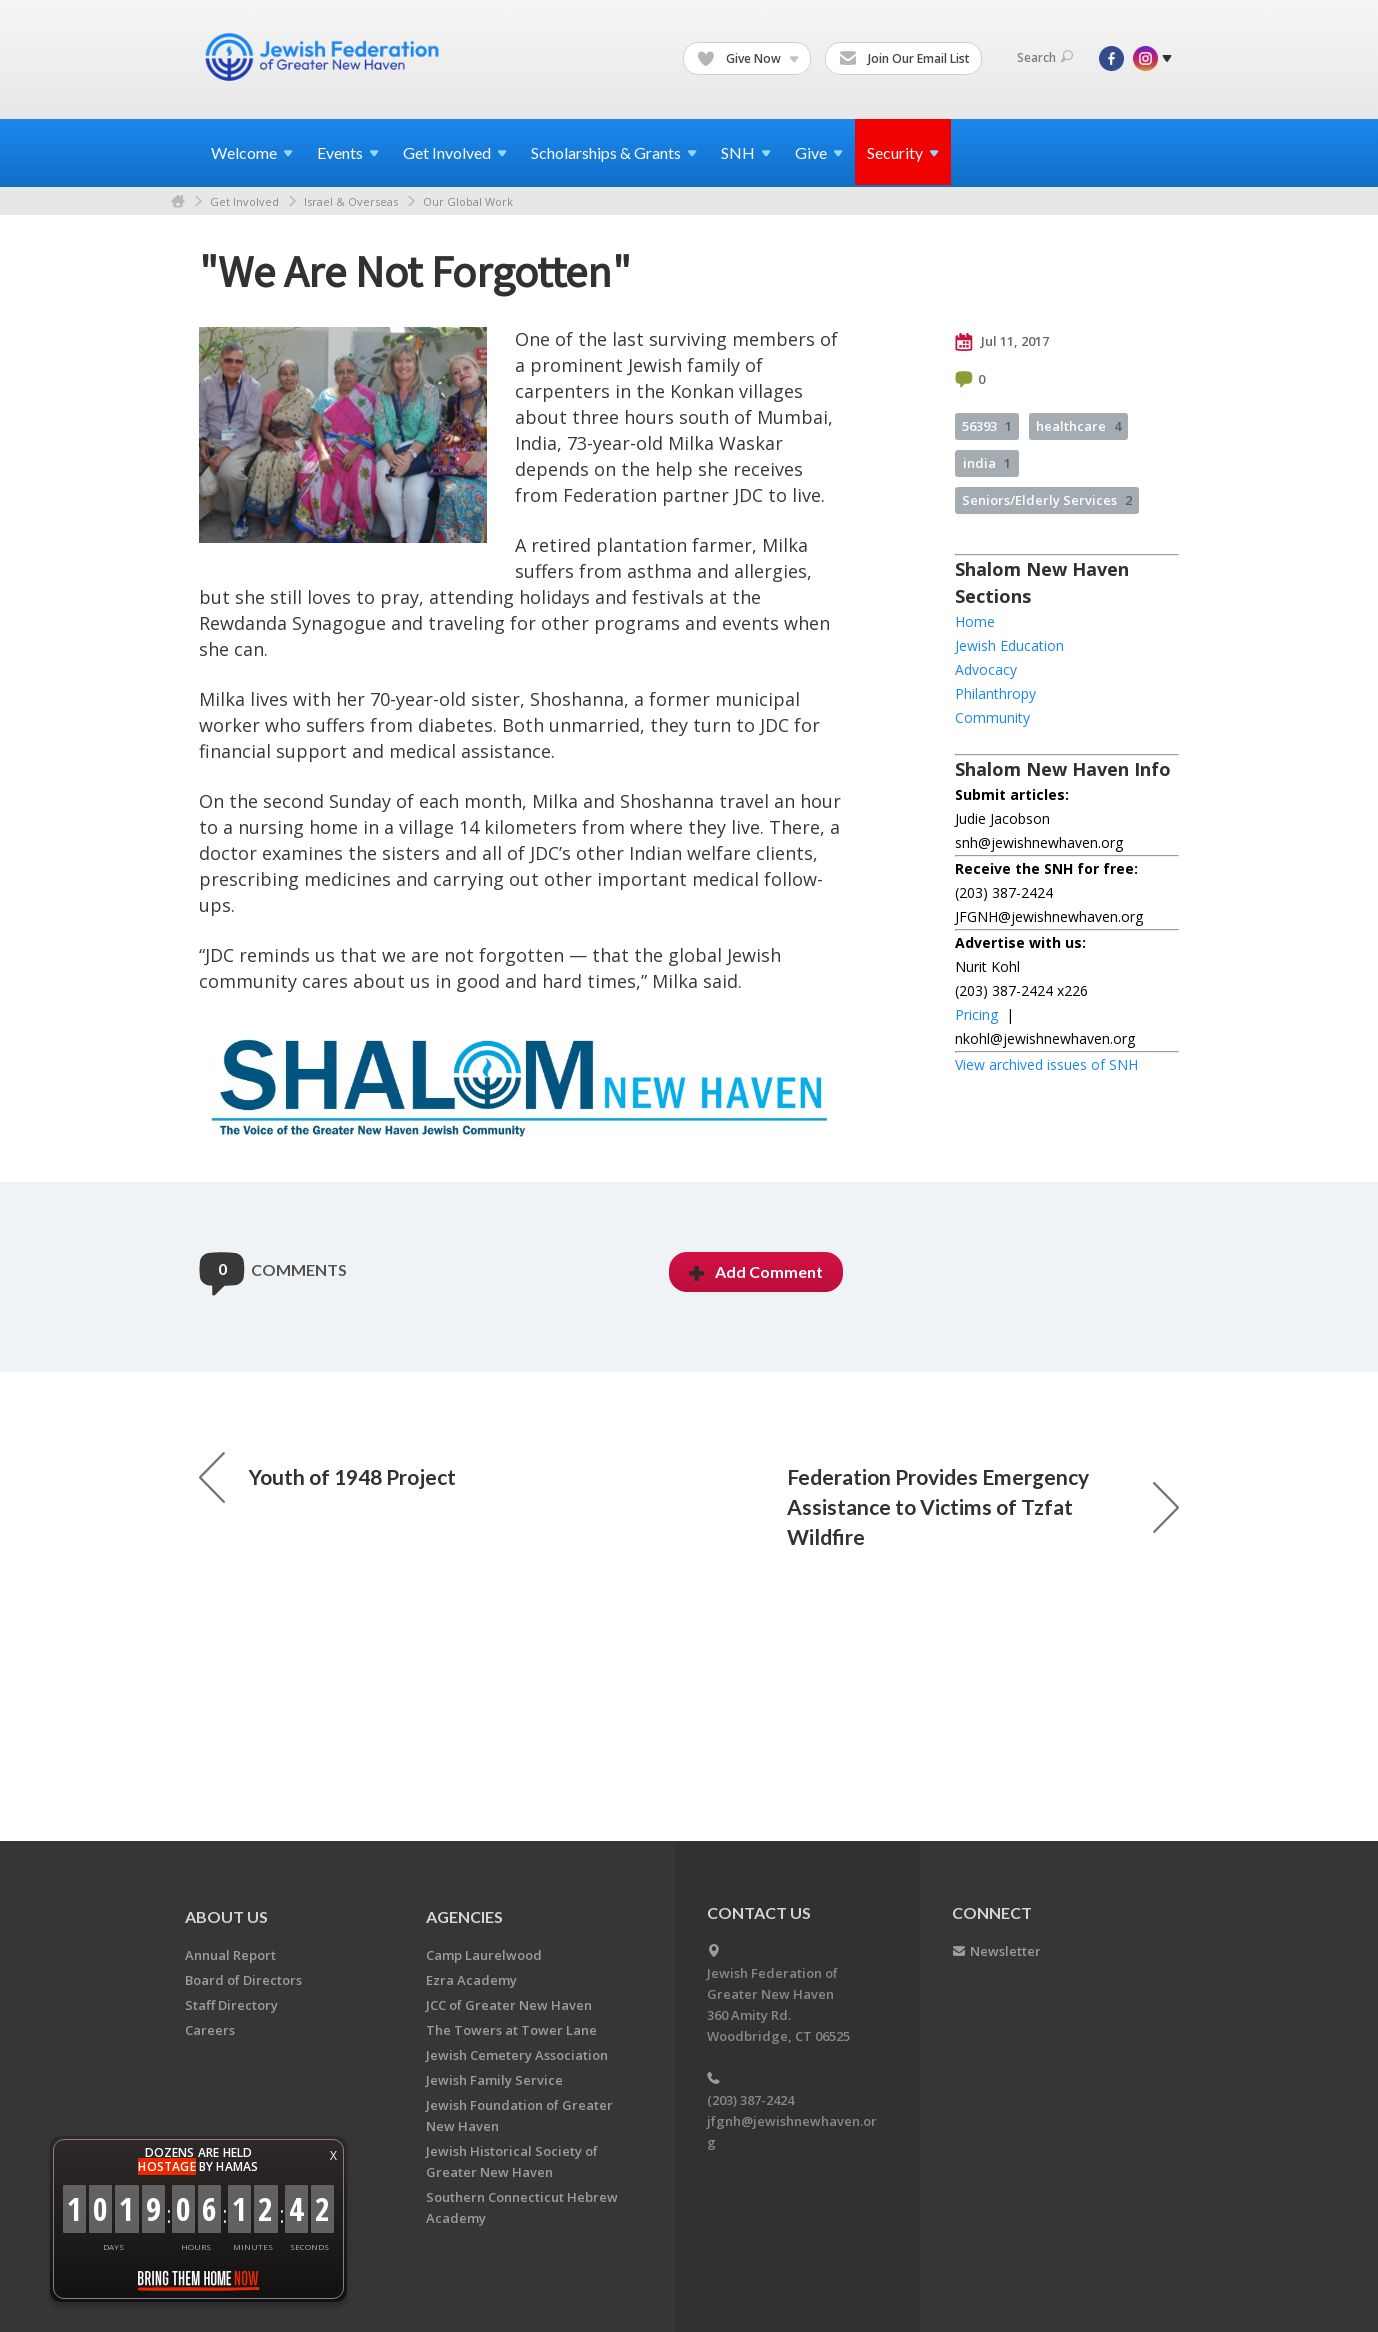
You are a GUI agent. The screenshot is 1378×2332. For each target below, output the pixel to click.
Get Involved (244, 201)
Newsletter (1005, 1951)
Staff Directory (231, 2005)
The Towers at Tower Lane (511, 2030)
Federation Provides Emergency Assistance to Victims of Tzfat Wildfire (983, 1506)
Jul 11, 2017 (1002, 342)
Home (178, 201)
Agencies (464, 1916)
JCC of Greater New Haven (509, 2005)
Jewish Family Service (494, 2080)
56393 (987, 426)
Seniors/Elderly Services (1047, 500)
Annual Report (230, 1955)
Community (992, 717)
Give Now (748, 59)
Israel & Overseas (351, 201)
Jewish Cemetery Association (517, 2055)
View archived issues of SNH (1046, 1064)
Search (1045, 57)
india (987, 463)
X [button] (333, 2155)
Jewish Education (1009, 645)
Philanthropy (995, 693)
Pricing (976, 1014)
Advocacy (986, 669)
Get (455, 152)
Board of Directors (243, 1980)
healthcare (1078, 426)
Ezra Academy (471, 1980)
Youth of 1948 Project (327, 1477)
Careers (210, 2030)
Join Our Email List (904, 59)
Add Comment (756, 1271)
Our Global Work (468, 201)
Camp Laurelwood (484, 1955)
